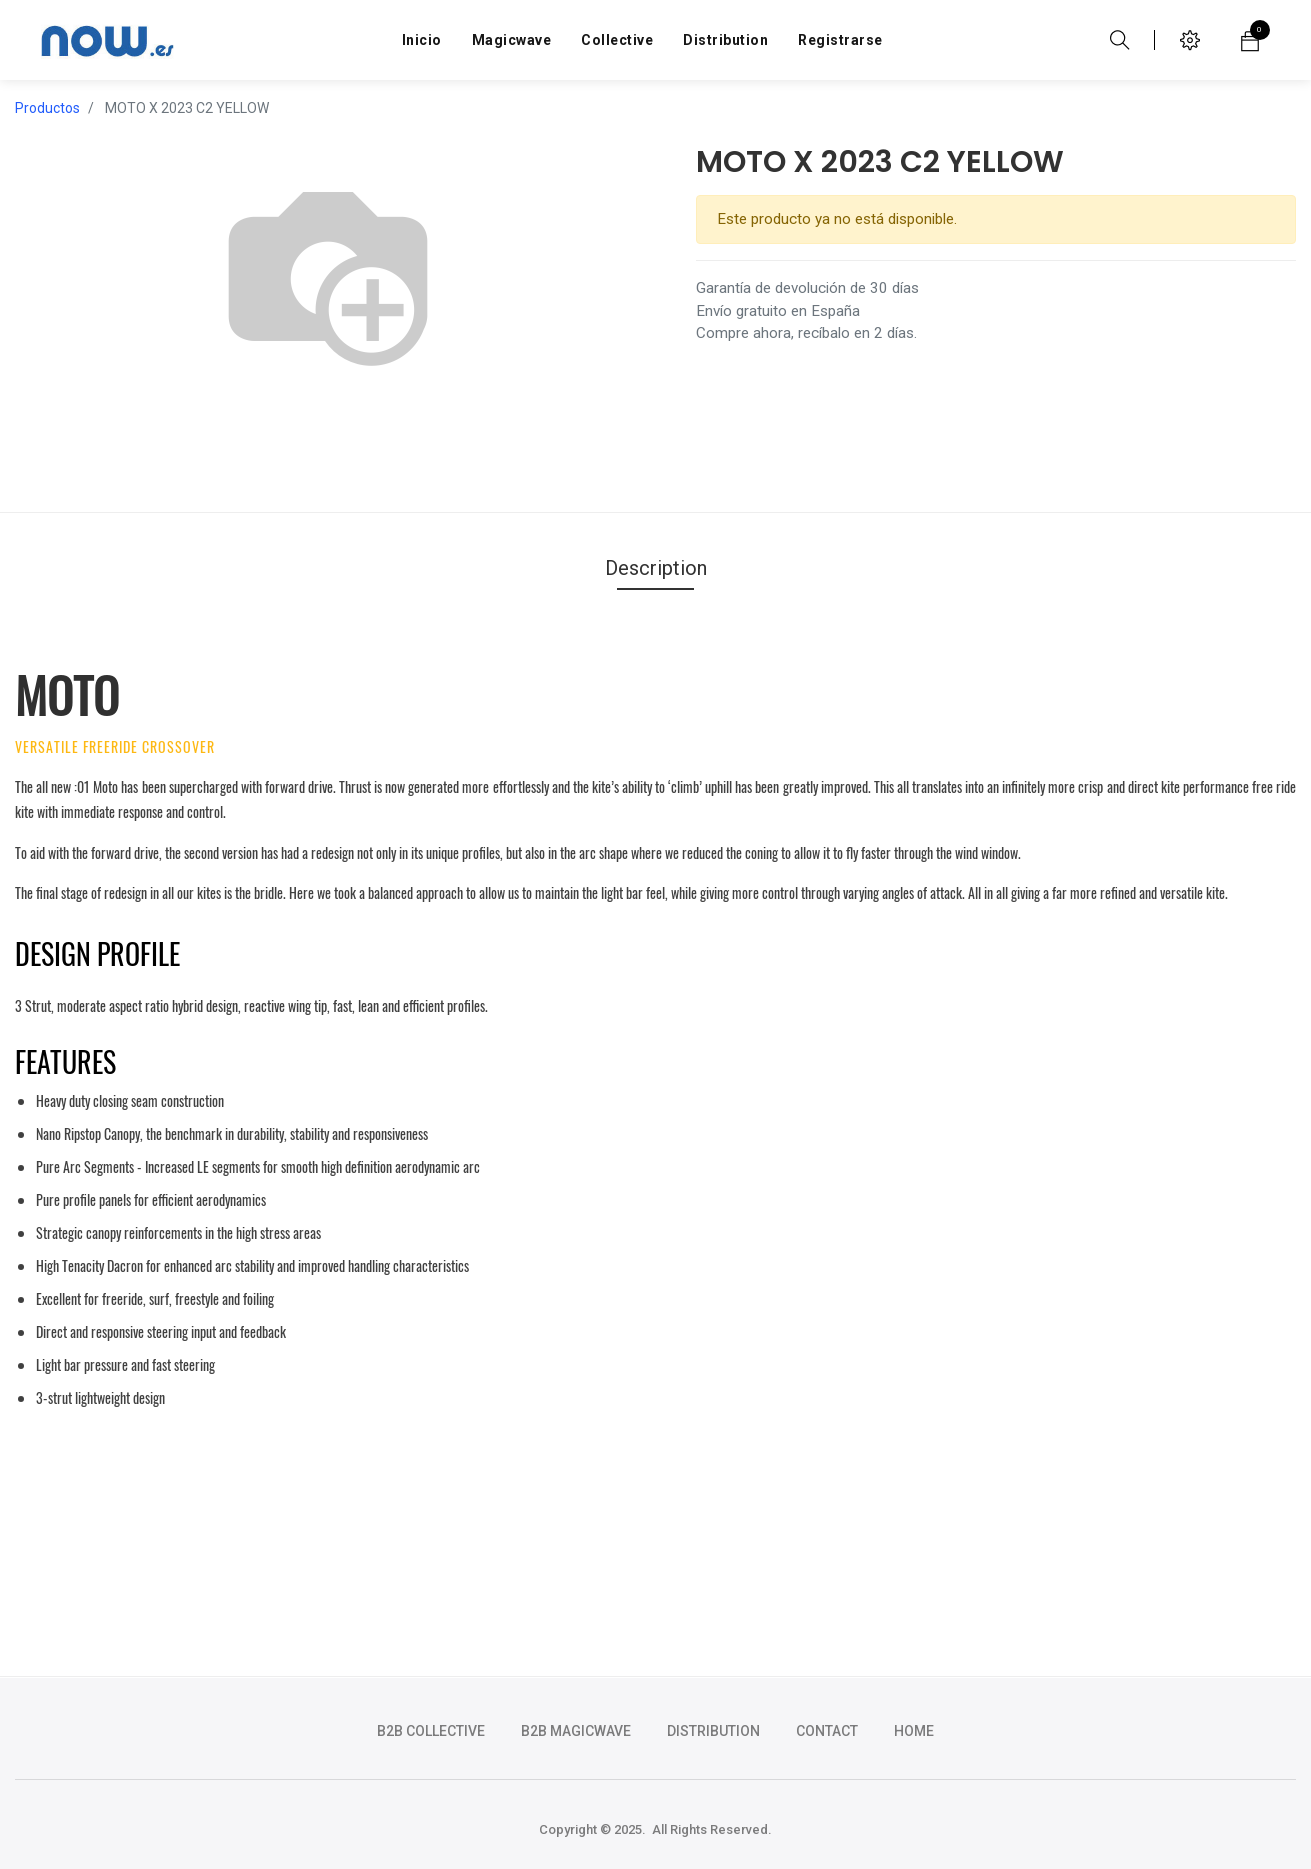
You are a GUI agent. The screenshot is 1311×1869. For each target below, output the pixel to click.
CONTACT (827, 1731)
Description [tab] (656, 568)
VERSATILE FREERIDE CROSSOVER (115, 746)
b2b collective (431, 1731)
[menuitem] (422, 40)
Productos (47, 108)
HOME (914, 1731)
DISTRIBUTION (713, 1731)
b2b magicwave (576, 1731)
